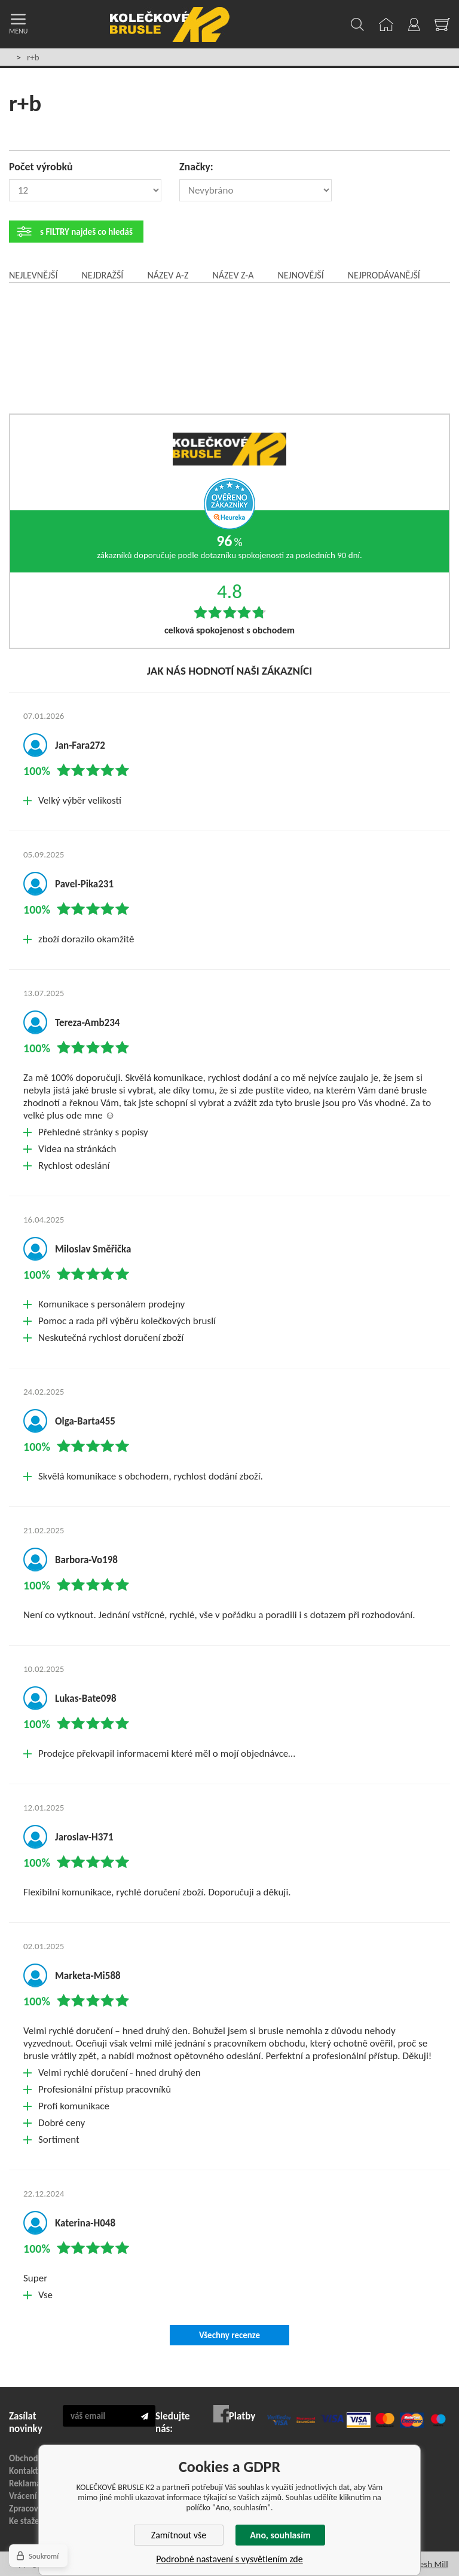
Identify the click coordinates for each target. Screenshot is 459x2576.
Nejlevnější (33, 275)
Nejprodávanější (384, 275)
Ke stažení (27, 2521)
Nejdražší (102, 275)
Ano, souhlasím (280, 2535)
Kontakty (25, 2470)
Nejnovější (300, 275)
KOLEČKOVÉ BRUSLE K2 (170, 24)
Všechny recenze (229, 2335)
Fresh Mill (430, 2564)
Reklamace (29, 2483)
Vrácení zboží (33, 2496)
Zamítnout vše (179, 2535)
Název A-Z (167, 275)
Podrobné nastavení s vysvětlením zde (229, 2559)
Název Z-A (233, 275)
